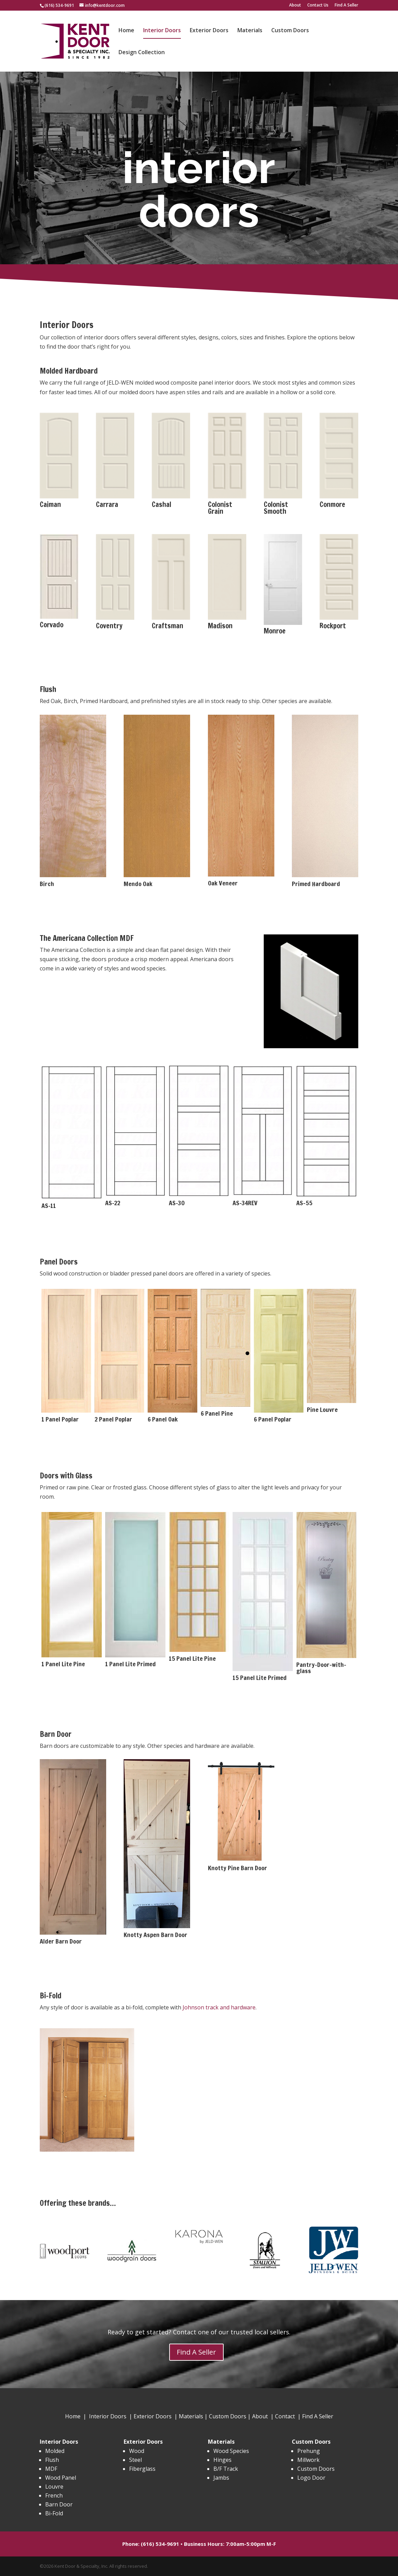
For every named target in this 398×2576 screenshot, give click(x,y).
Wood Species (231, 2451)
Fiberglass (142, 2468)
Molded (54, 2451)
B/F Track (225, 2468)
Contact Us (317, 5)
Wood (136, 2451)
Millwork (308, 2460)
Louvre (54, 2486)
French (54, 2495)
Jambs (221, 2477)
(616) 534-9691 (59, 5)
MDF (51, 2468)
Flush (52, 2460)
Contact (285, 2416)
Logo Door (311, 2477)
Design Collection (142, 53)
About (295, 5)
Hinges (222, 2460)
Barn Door (59, 2504)
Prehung (308, 2451)
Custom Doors (290, 31)
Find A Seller (346, 5)
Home (126, 31)
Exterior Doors (209, 31)
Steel (135, 2460)
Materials (249, 31)
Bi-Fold (54, 2513)
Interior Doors (162, 31)
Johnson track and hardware (219, 2007)
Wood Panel (60, 2477)
